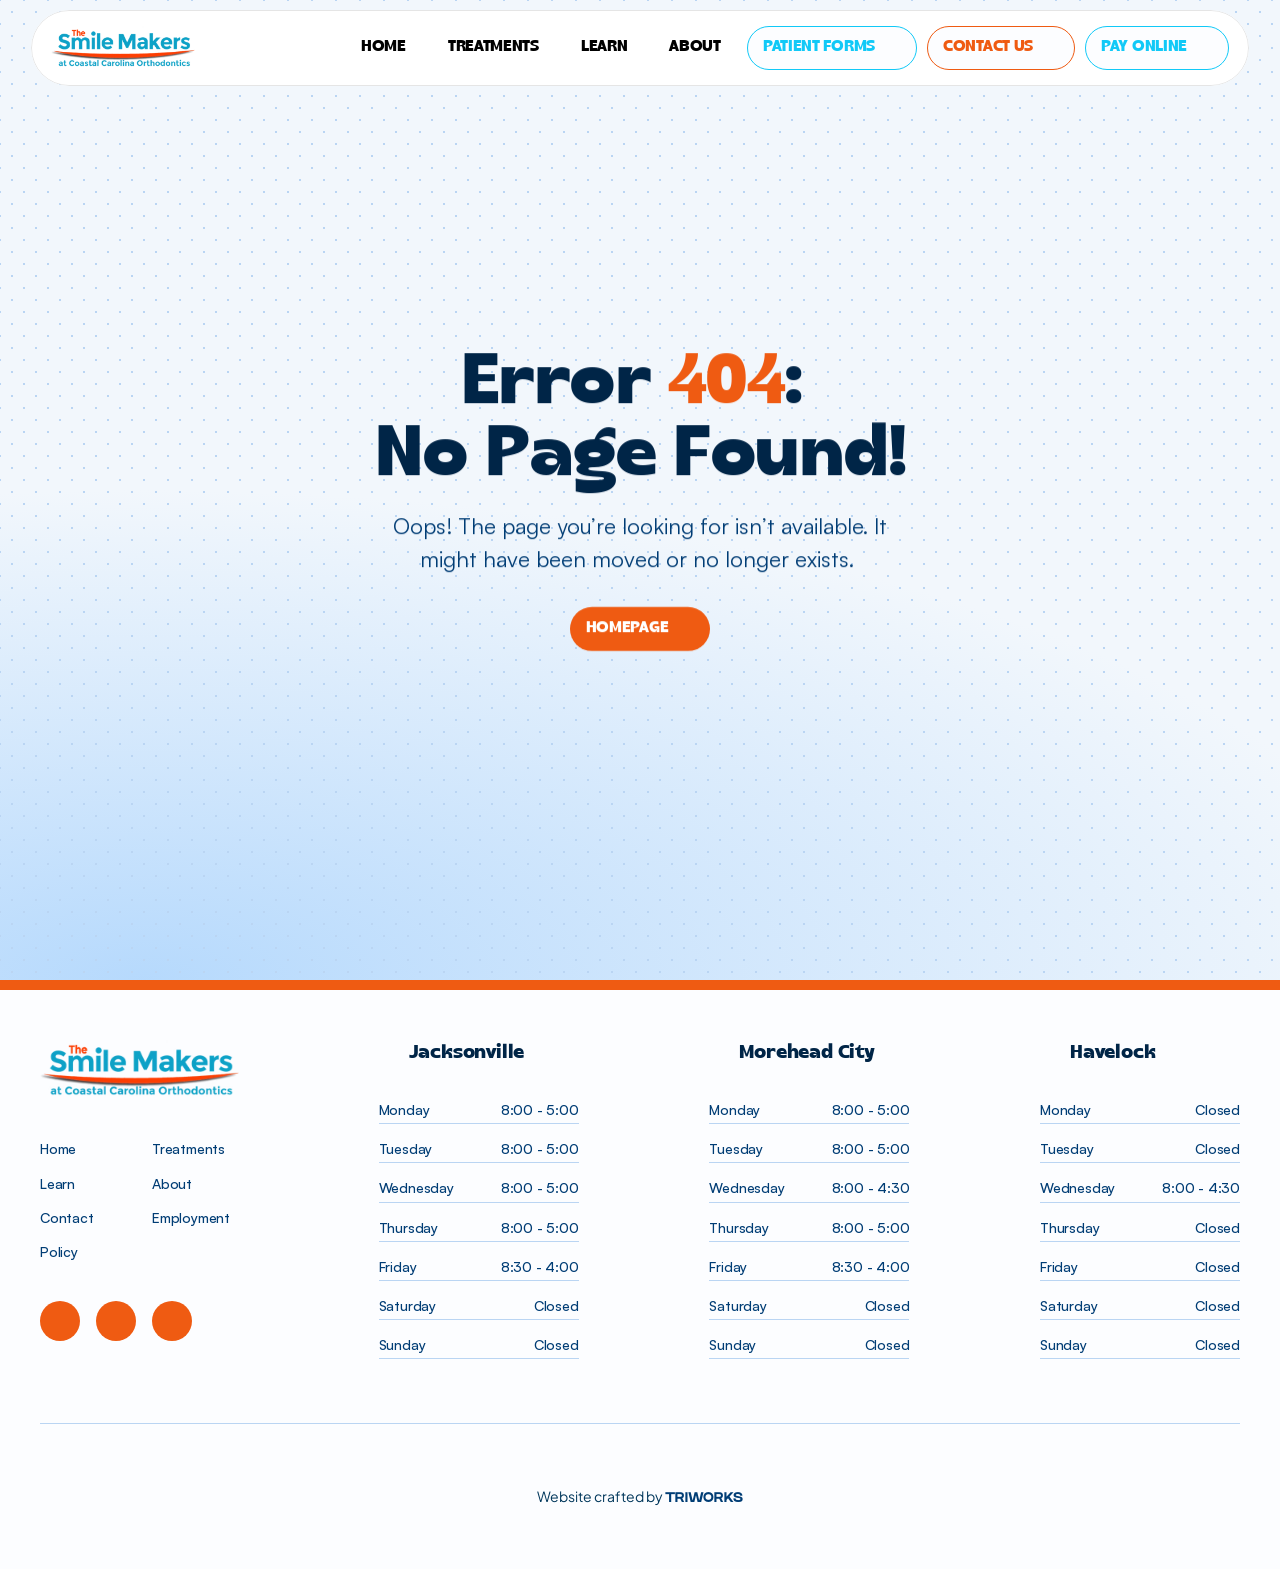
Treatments (188, 1148)
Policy (59, 1251)
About (695, 47)
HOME (383, 47)
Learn (57, 1183)
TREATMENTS (493, 47)
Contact (67, 1217)
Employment (191, 1217)
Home (58, 1148)
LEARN (604, 47)
